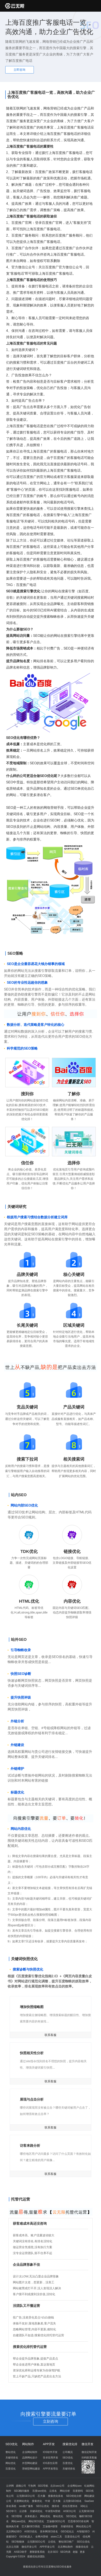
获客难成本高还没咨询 (48, 2223)
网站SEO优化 (36, 2521)
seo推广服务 (26, 2506)
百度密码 (78, 2490)
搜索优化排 (70, 2444)
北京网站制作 (65, 2546)
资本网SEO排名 (49, 2531)
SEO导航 (43, 2485)
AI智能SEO (83, 2531)
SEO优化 (11, 2444)
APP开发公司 (47, 2546)
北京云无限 (12, 2546)
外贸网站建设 (29, 2463)
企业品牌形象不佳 (48, 2264)
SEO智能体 (17, 2541)
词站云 (84, 2506)
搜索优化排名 (55, 2495)
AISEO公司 (69, 2511)
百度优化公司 (72, 2536)
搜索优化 (37, 2501)
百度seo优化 (39, 2490)
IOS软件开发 (50, 2452)
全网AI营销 (41, 2536)
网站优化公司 (83, 2526)
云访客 (23, 2511)
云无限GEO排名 (72, 2501)
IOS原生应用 (50, 2463)
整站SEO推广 (66, 2541)
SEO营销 (16, 2516)
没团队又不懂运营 (48, 2305)
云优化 (52, 2541)
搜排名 (55, 2506)
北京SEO (53, 2551)
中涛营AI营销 (52, 2511)
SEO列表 (65, 2551)
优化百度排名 (70, 2506)
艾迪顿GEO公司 (56, 2521)
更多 (82, 2551)
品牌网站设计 (29, 2457)
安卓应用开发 (50, 2457)
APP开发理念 (50, 2468)
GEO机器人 (26, 2536)
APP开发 (49, 2444)
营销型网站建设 (31, 2468)
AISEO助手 (20, 2551)
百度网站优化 (21, 2501)
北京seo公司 (57, 2485)
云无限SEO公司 (36, 2541)
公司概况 (68, 2452)
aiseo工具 (56, 2536)
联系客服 (50, 2035)
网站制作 (28, 2444)
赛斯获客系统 (37, 2551)
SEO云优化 (42, 2506)
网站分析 (65, 2490)
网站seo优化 (18, 2521)
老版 (75, 2551)
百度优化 (10, 2468)
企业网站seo (74, 2485)
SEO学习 (11, 2511)
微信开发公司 (29, 2546)
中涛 (47, 2501)
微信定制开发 (89, 2452)
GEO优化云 (67, 2531)
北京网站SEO (14, 2531)
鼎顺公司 (21, 2485)
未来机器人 (31, 2516)
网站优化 (10, 2463)
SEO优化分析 (74, 2495)
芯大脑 (41, 2495)
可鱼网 (32, 2485)
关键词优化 (36, 2511)
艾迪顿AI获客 (50, 2526)
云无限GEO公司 (25, 2495)
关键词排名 (11, 2457)
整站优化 (10, 2452)
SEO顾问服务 (21, 2490)
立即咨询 (19, 69)
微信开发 (87, 2444)
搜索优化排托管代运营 (48, 2347)
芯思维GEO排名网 (78, 2521)
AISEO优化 (30, 2531)
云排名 (53, 2490)
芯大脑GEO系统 (31, 2526)
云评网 (10, 2485)
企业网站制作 (29, 2452)
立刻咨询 (50, 2421)
